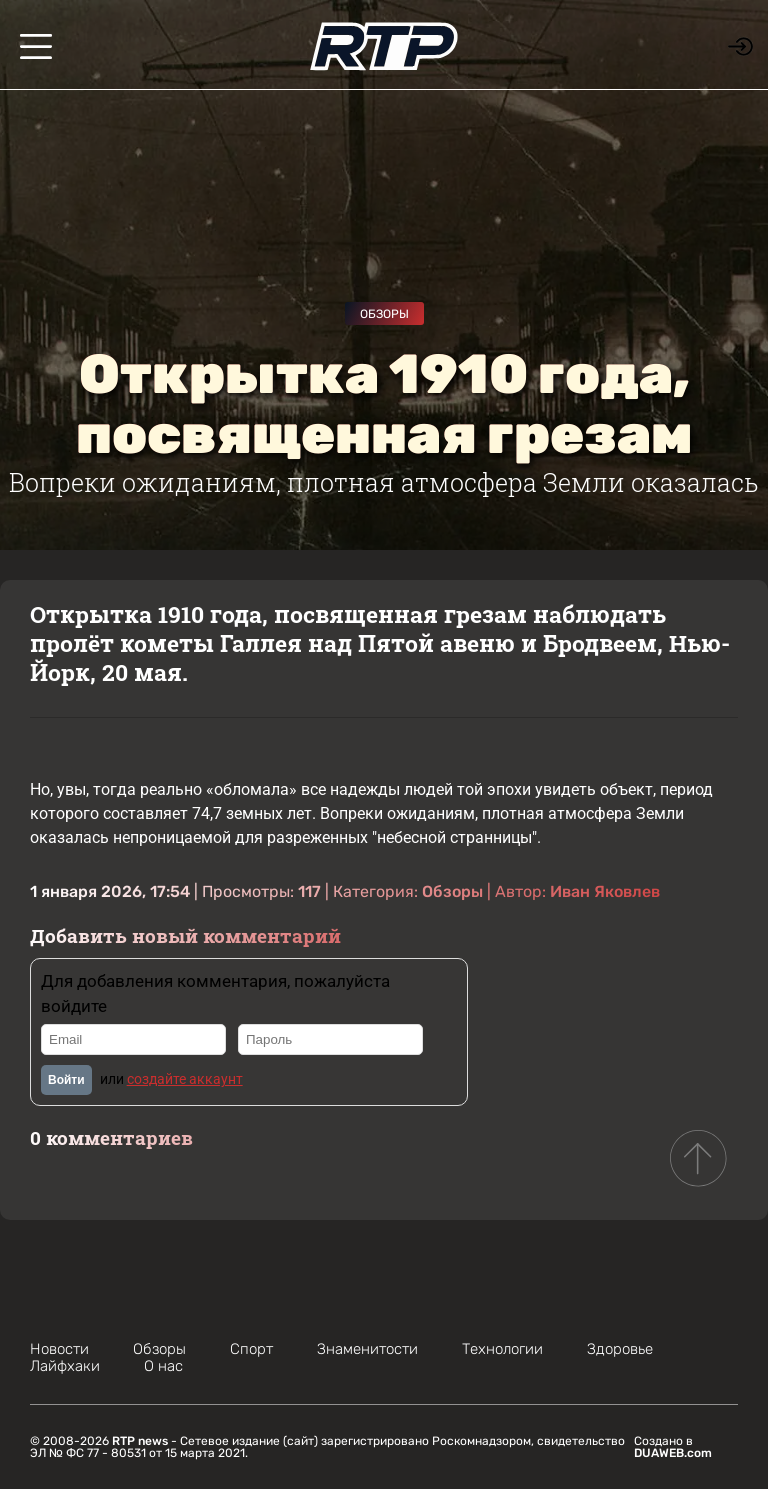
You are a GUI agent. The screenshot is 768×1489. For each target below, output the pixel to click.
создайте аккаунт (185, 1079)
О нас (163, 1366)
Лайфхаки (65, 1366)
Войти (66, 1080)
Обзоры (384, 314)
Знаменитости (367, 1349)
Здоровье (620, 1349)
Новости (59, 1349)
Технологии (502, 1349)
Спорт (251, 1349)
